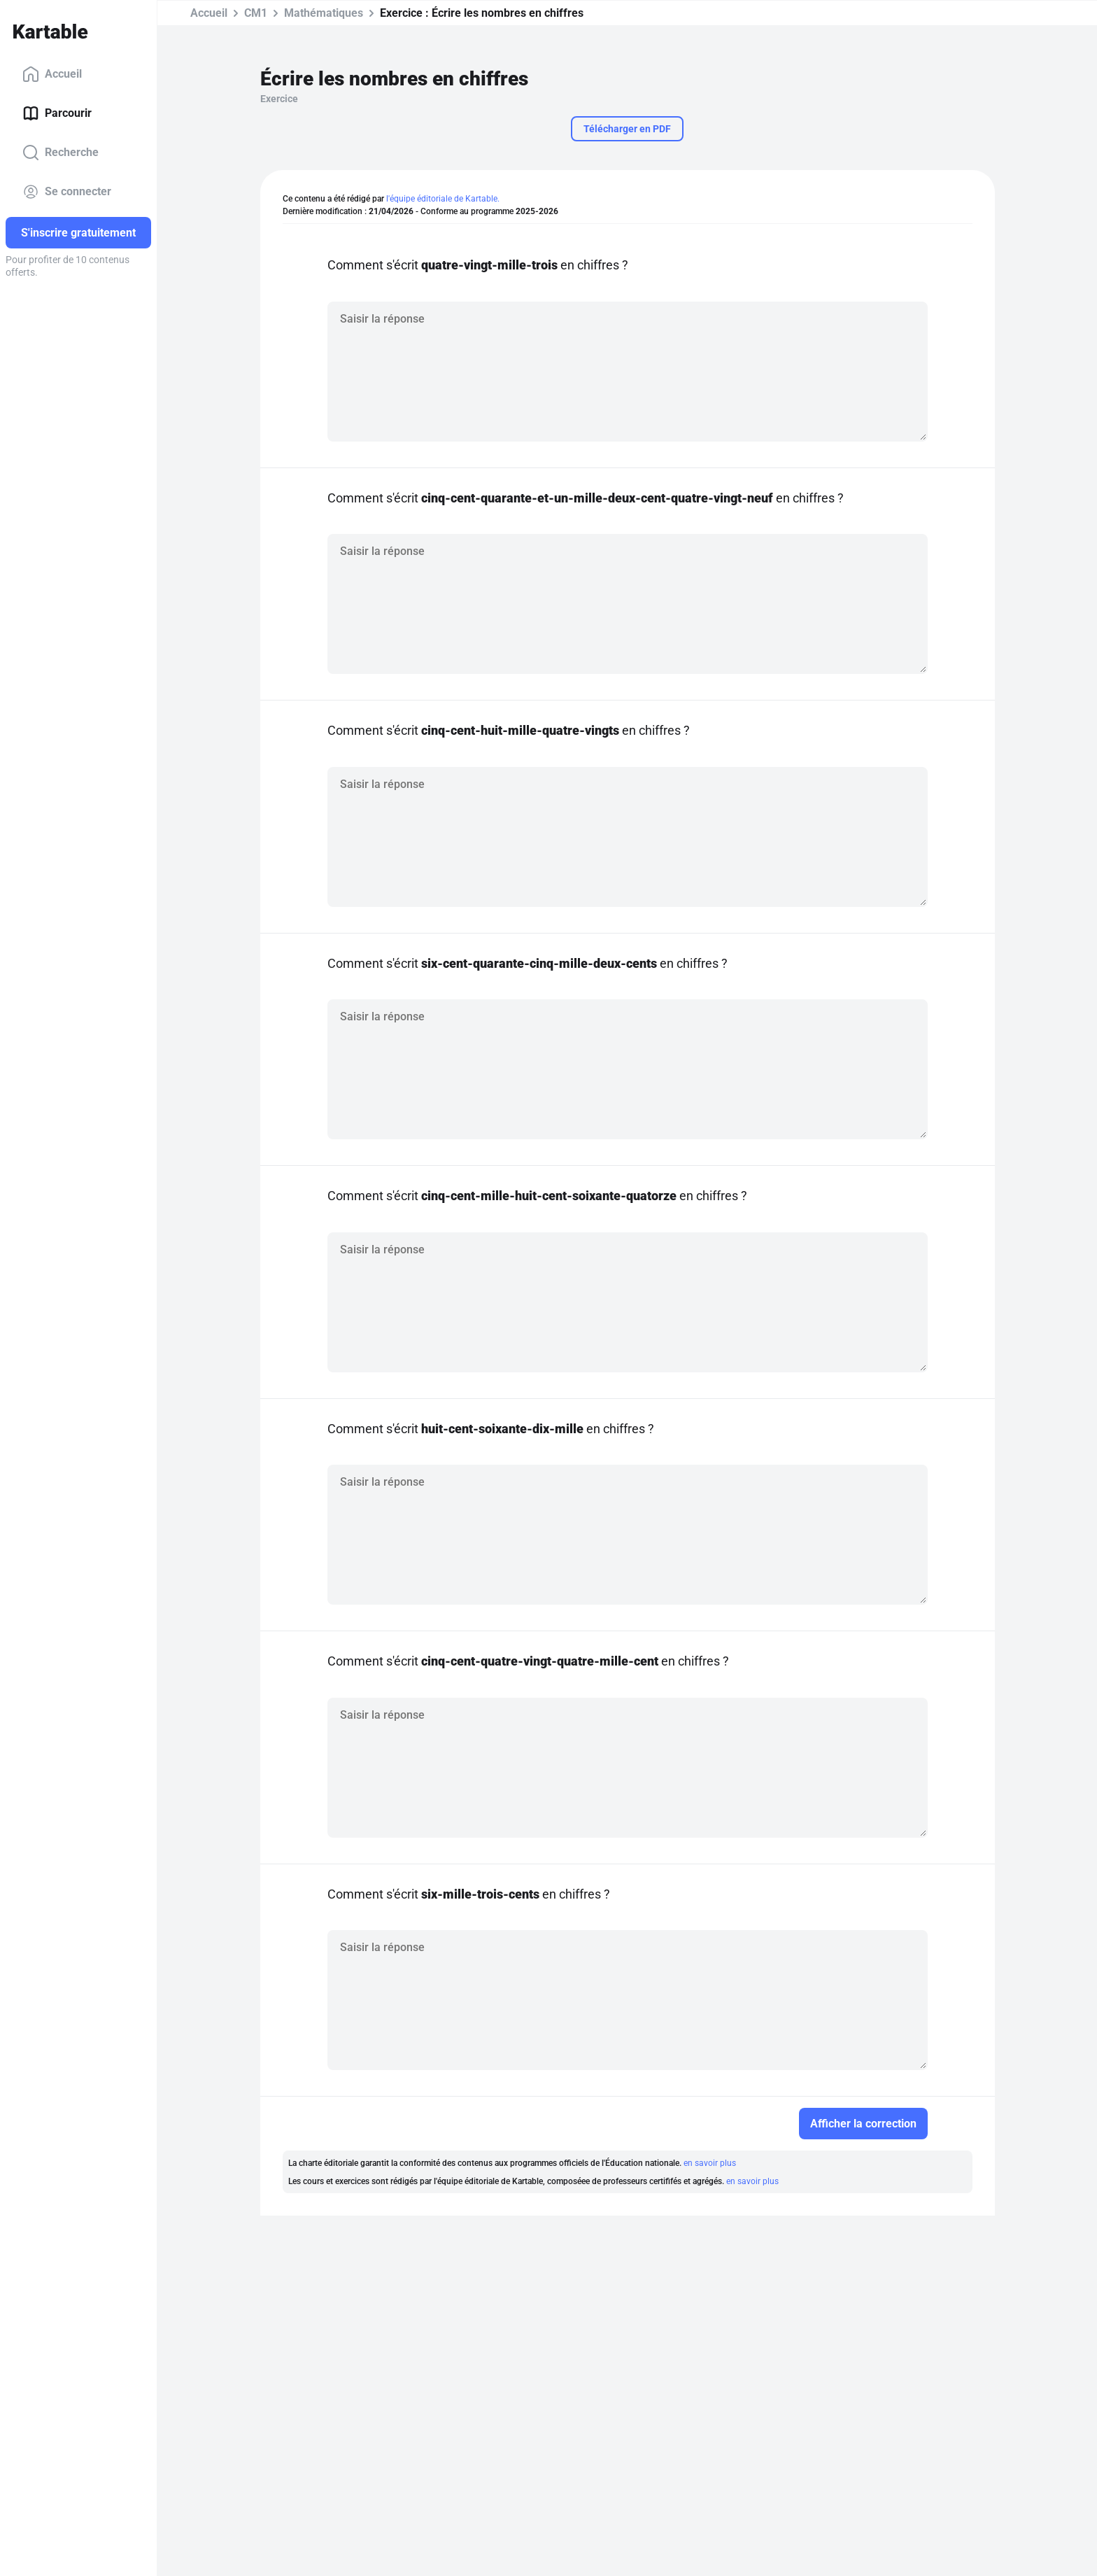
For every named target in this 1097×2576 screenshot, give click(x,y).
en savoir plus (710, 2163)
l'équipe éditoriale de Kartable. (443, 199)
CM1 (255, 13)
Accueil (52, 74)
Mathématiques (323, 13)
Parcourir (57, 113)
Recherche (60, 152)
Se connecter (66, 191)
